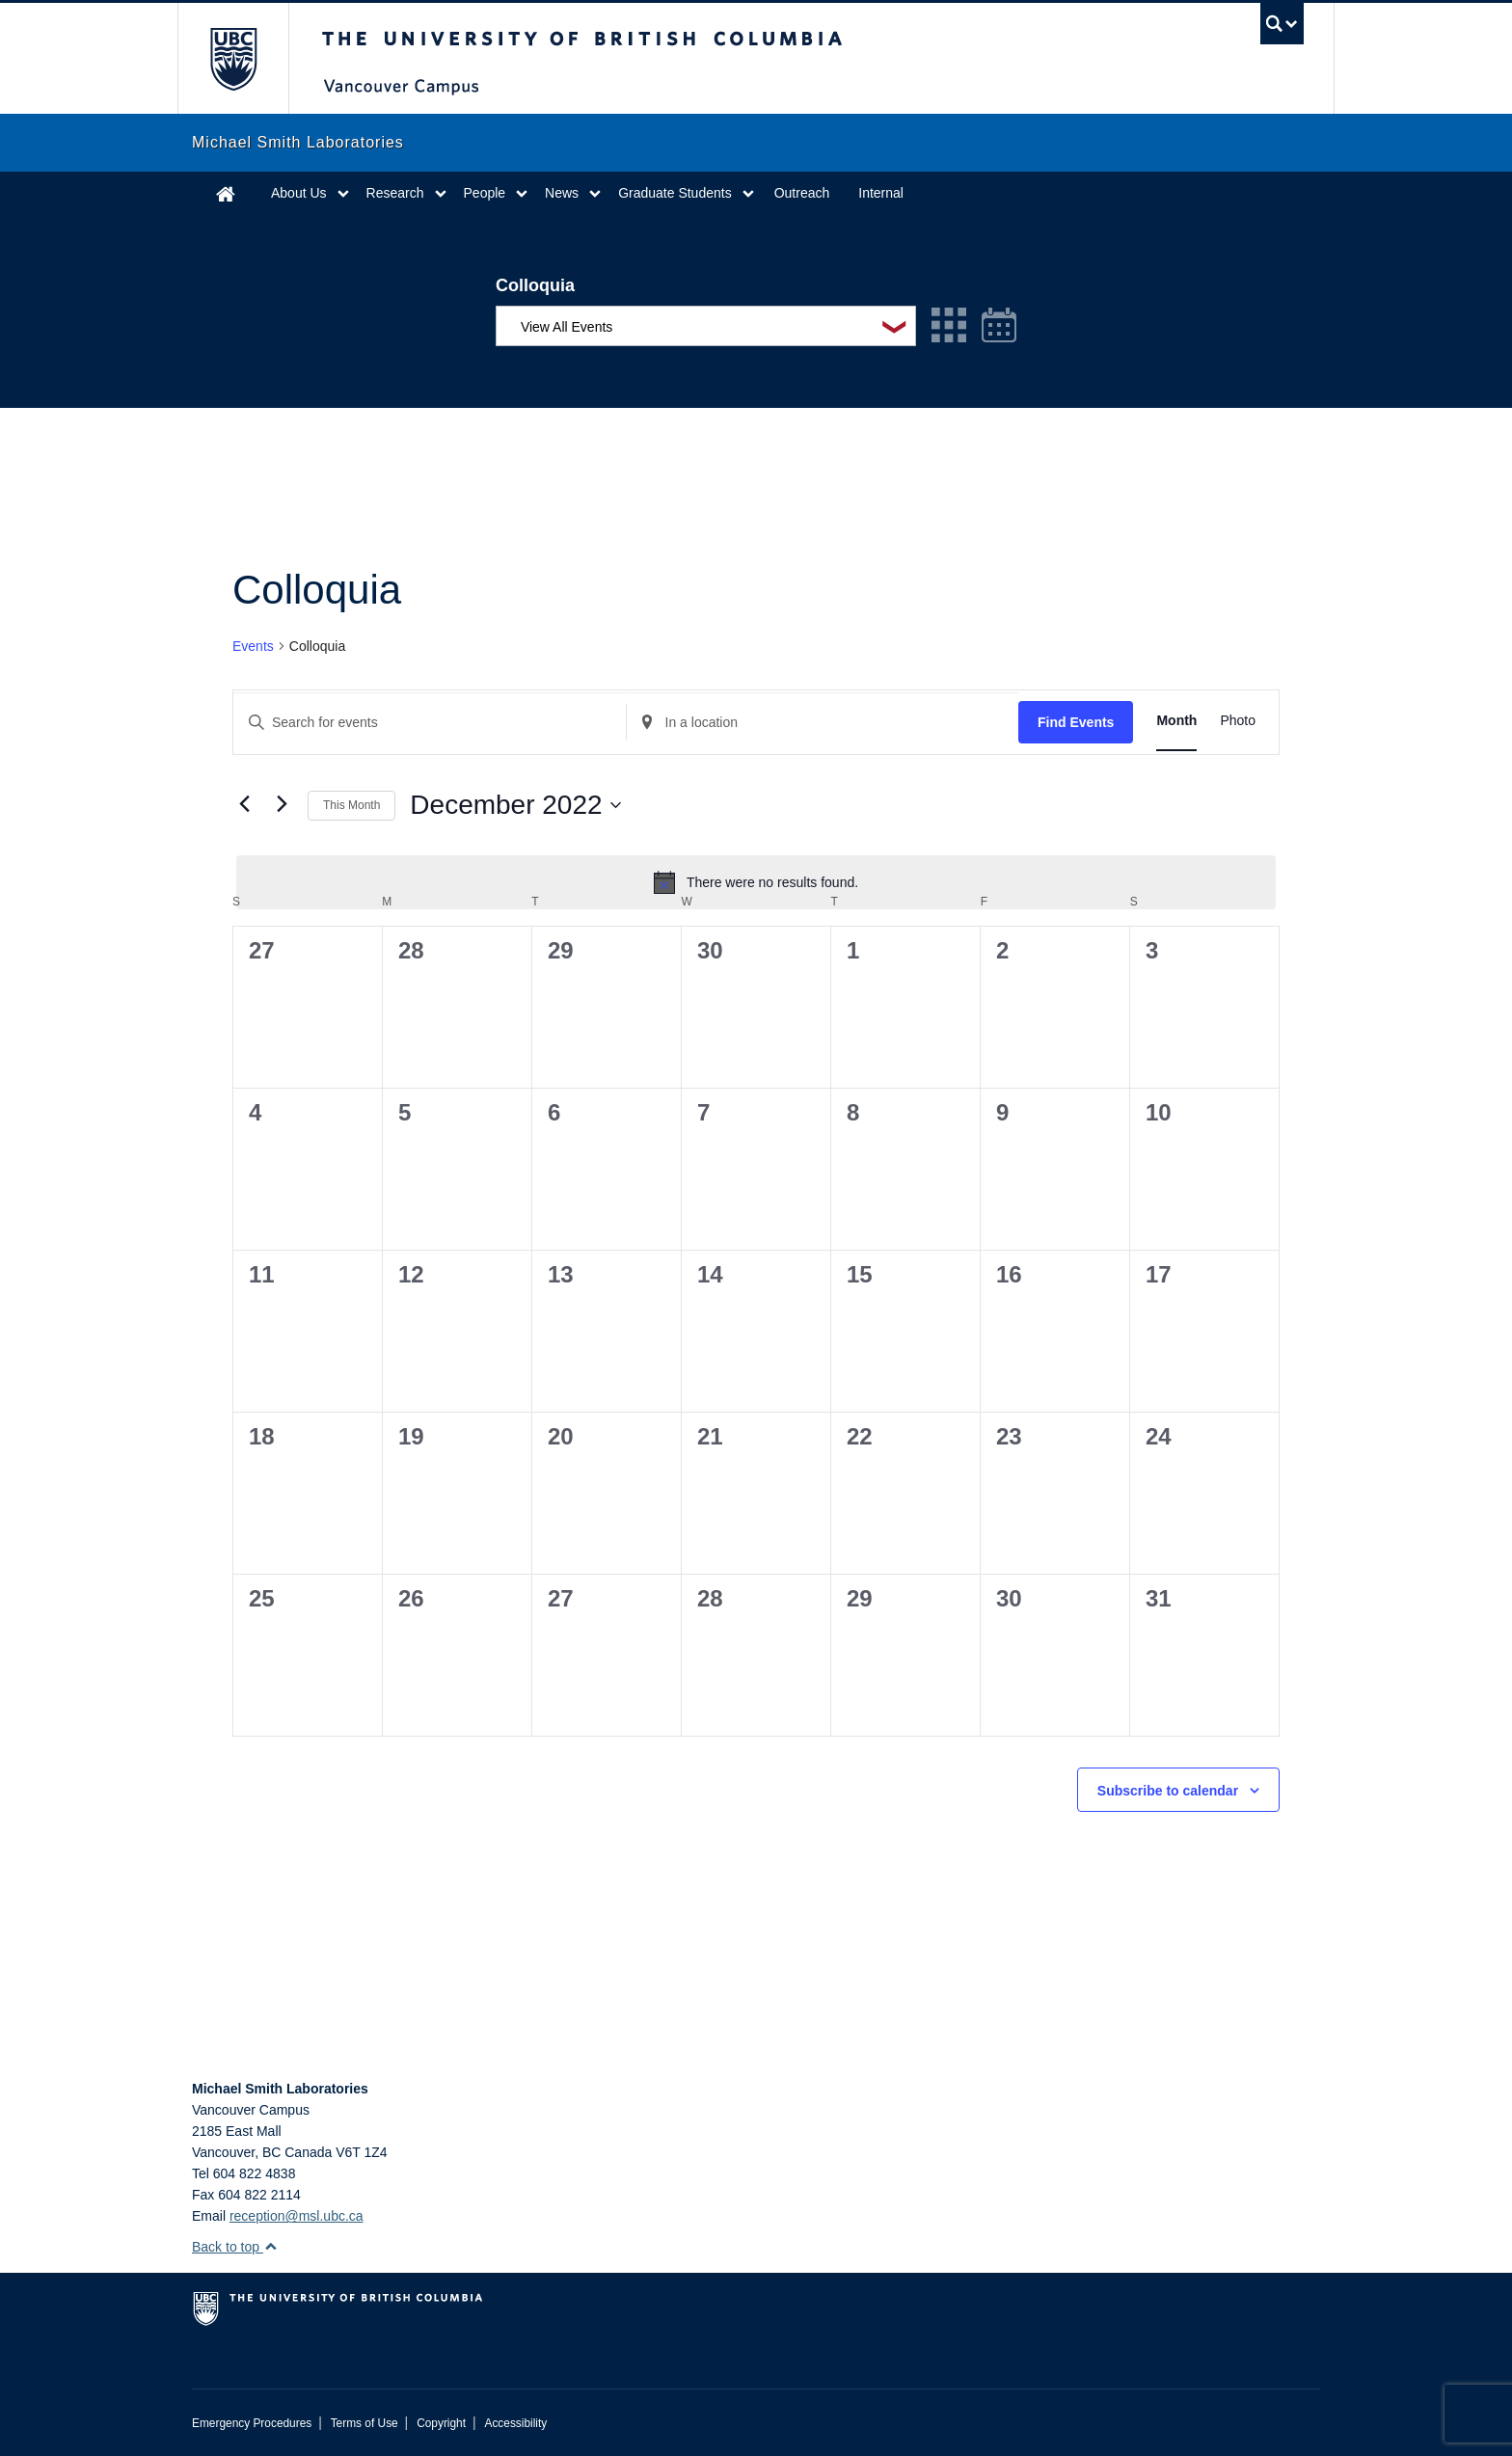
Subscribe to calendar (1167, 1790)
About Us (299, 193)
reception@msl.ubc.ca (297, 2216)
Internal (881, 193)
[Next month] (281, 803)
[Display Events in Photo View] (1238, 720)
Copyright (441, 2423)
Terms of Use (364, 2423)
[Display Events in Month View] (1176, 720)
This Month (351, 805)
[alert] (756, 882)
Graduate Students (675, 193)
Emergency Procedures (251, 2423)
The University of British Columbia (232, 58)
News (562, 193)
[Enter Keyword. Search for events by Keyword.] (429, 722)
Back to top (235, 2246)
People (485, 193)
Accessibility (515, 2423)
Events (253, 646)
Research (395, 193)
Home (225, 193)
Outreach (802, 193)
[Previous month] (244, 803)
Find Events (1076, 722)
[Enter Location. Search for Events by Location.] (823, 722)
